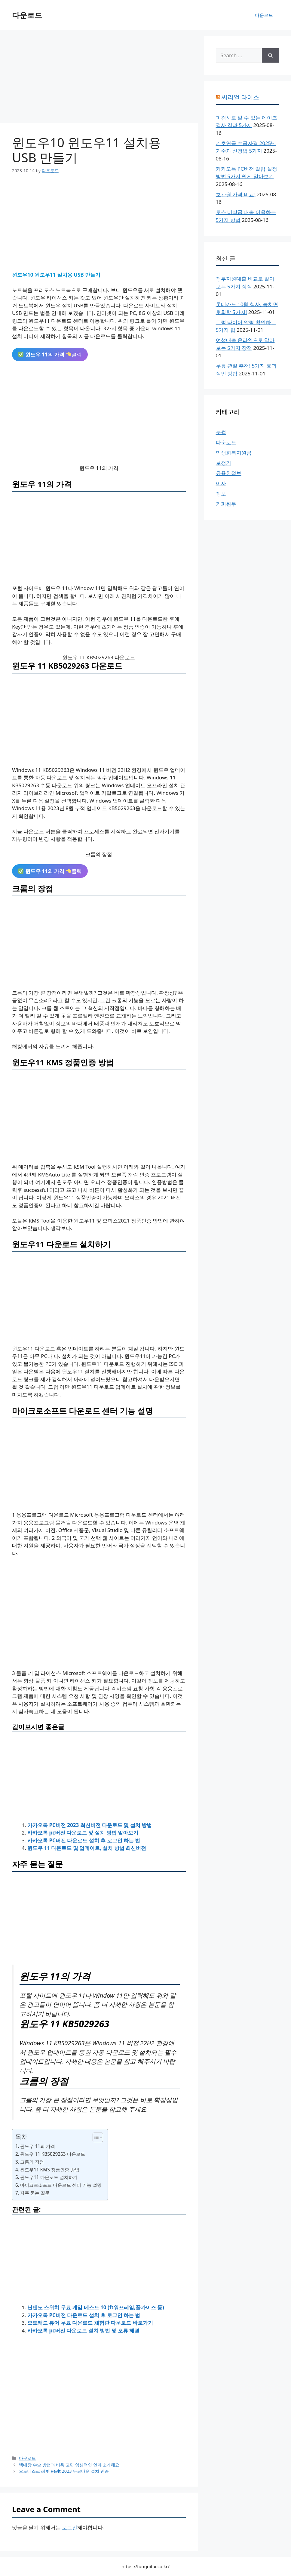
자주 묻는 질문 (35, 2193)
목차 (21, 2136)
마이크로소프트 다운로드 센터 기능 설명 (61, 2185)
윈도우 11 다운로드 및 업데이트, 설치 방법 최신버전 (86, 1847)
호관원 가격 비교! (236, 194)
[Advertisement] (99, 78)
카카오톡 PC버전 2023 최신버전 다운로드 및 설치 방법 (89, 1825)
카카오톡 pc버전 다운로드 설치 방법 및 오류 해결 (83, 2330)
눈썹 (221, 432)
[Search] (270, 55)
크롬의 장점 (32, 2162)
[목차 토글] (95, 2137)
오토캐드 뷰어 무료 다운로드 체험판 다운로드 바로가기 (90, 2322)
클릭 (50, 354)
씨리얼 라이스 (240, 97)
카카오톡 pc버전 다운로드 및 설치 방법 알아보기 (82, 1832)
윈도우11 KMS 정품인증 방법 (49, 2170)
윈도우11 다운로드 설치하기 (49, 2177)
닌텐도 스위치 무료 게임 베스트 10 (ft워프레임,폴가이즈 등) (95, 2307)
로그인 (69, 2527)
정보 (221, 493)
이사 (221, 483)
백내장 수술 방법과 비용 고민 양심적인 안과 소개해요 (69, 2465)
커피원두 (226, 503)
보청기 (223, 462)
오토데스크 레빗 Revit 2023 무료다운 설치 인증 (64, 2471)
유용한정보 (228, 473)
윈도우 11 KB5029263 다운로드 (52, 2154)
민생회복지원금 (234, 452)
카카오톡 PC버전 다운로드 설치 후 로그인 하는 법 (83, 1840)
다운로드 (27, 15)
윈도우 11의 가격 (37, 2146)
